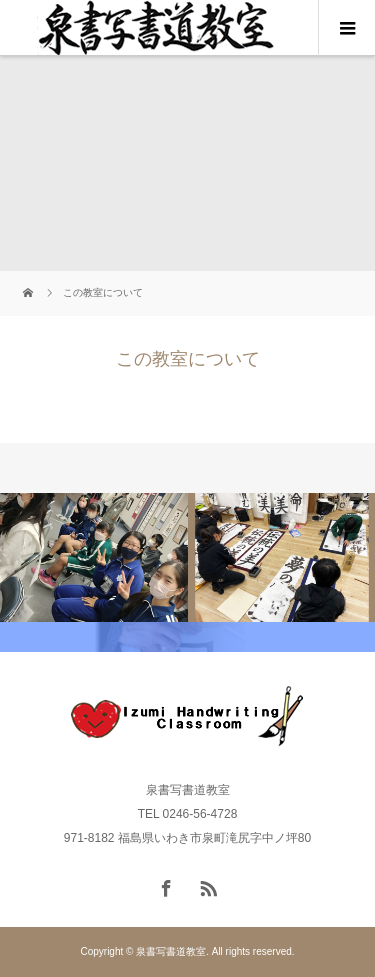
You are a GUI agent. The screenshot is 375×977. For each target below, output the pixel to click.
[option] (94, 558)
